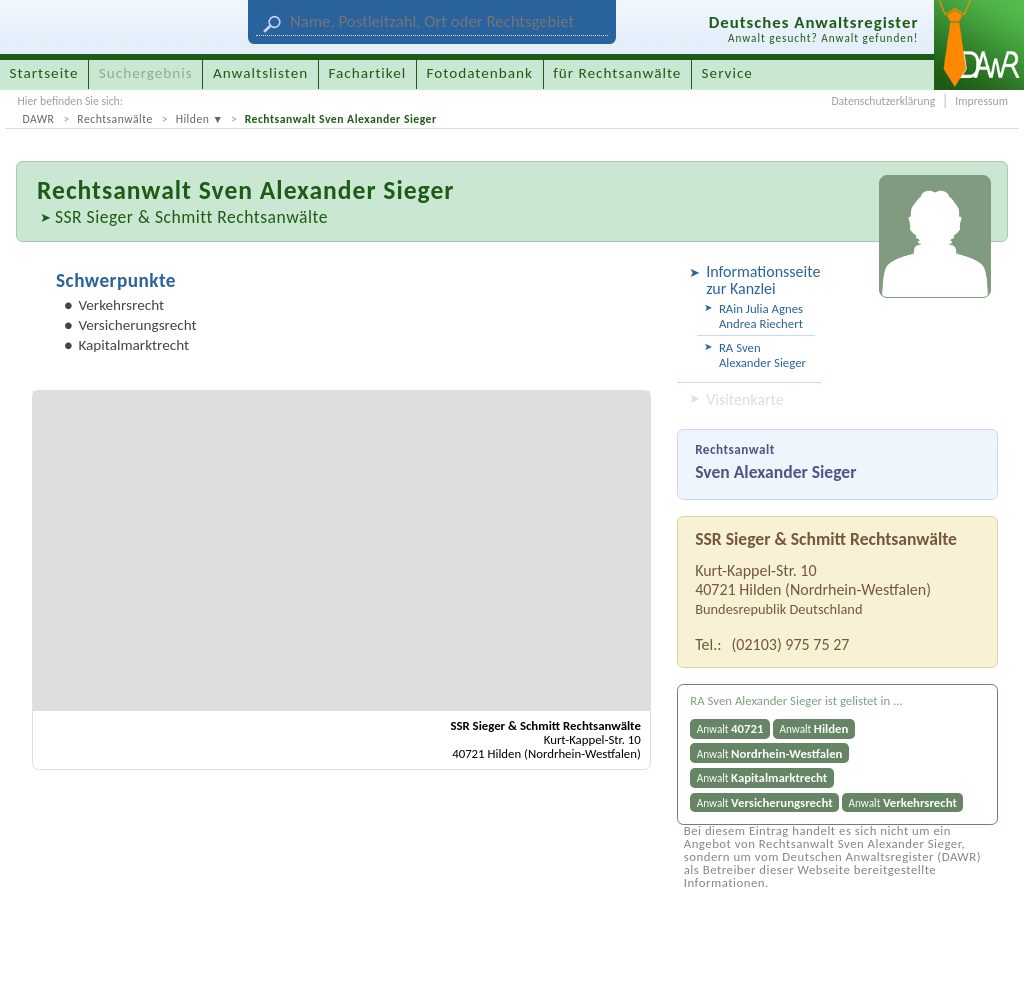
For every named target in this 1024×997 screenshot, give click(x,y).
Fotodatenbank (480, 73)
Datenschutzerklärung (883, 101)
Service (727, 73)
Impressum (981, 101)
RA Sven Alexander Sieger (762, 355)
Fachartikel (367, 73)
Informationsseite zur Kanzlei (760, 280)
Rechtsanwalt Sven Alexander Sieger (341, 119)
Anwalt (730, 728)
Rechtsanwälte (115, 119)
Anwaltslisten (260, 73)
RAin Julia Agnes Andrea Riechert (761, 316)
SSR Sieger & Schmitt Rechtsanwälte (191, 217)
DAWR (38, 119)
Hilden (193, 119)
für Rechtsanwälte (617, 73)
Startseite (44, 73)
